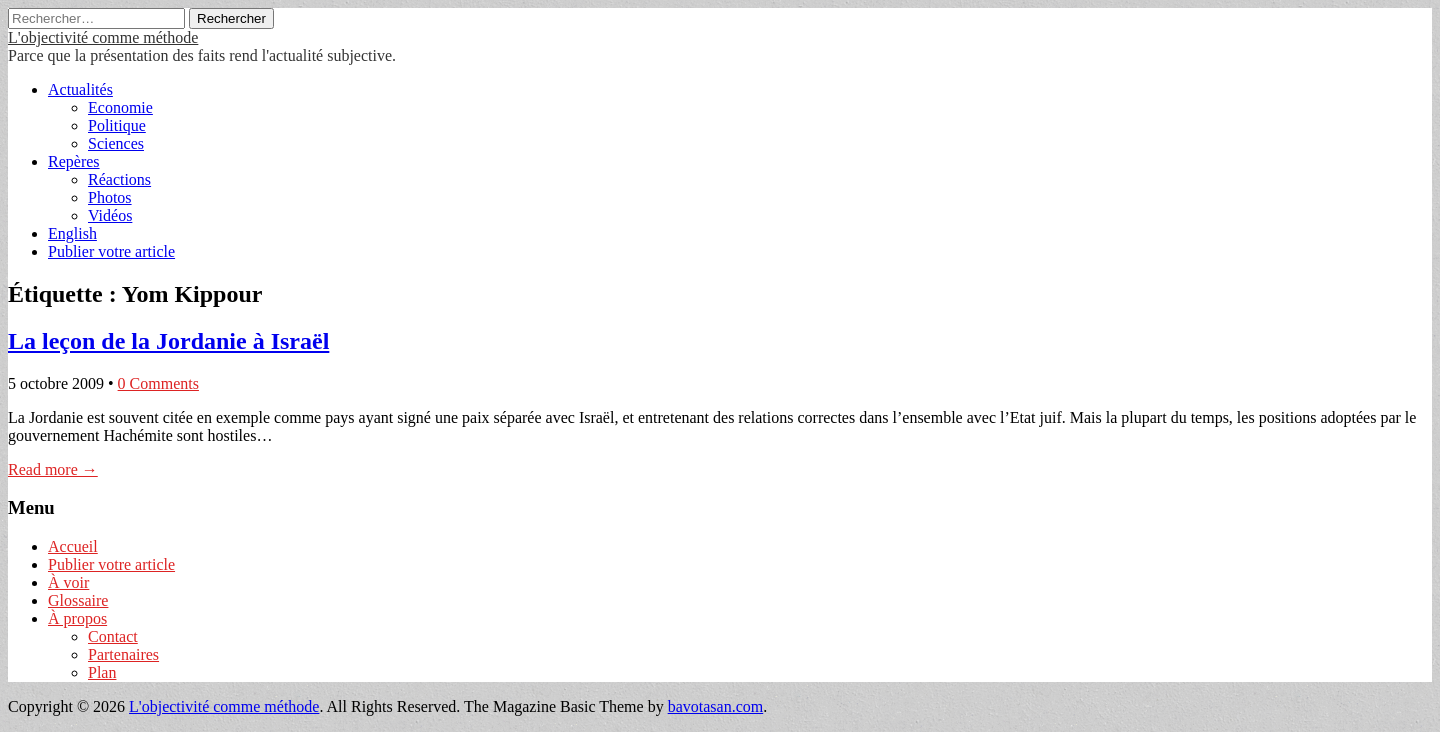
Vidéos (110, 215)
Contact (113, 636)
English (72, 233)
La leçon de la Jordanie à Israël (168, 341)
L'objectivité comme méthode (103, 37)
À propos (77, 618)
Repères (74, 161)
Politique (117, 125)
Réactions (119, 179)
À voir (68, 582)
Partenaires (123, 654)
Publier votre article (111, 251)
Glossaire (78, 600)
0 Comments (158, 383)
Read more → (53, 469)
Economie (120, 107)
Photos (110, 197)
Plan (102, 672)
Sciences (116, 143)
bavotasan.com (716, 706)
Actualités (80, 89)
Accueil (73, 546)
